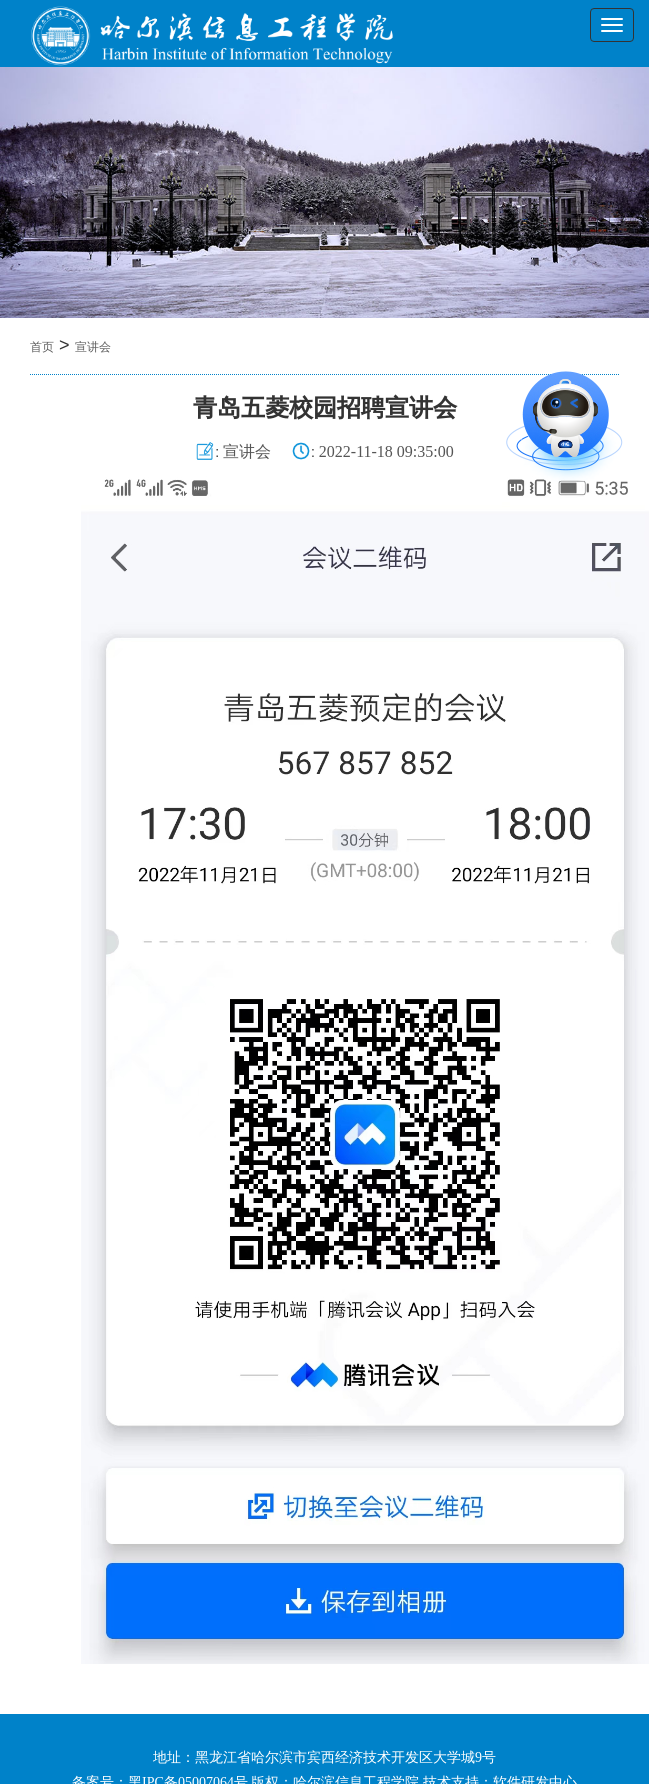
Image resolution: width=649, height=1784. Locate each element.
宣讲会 (93, 347)
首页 (42, 347)
